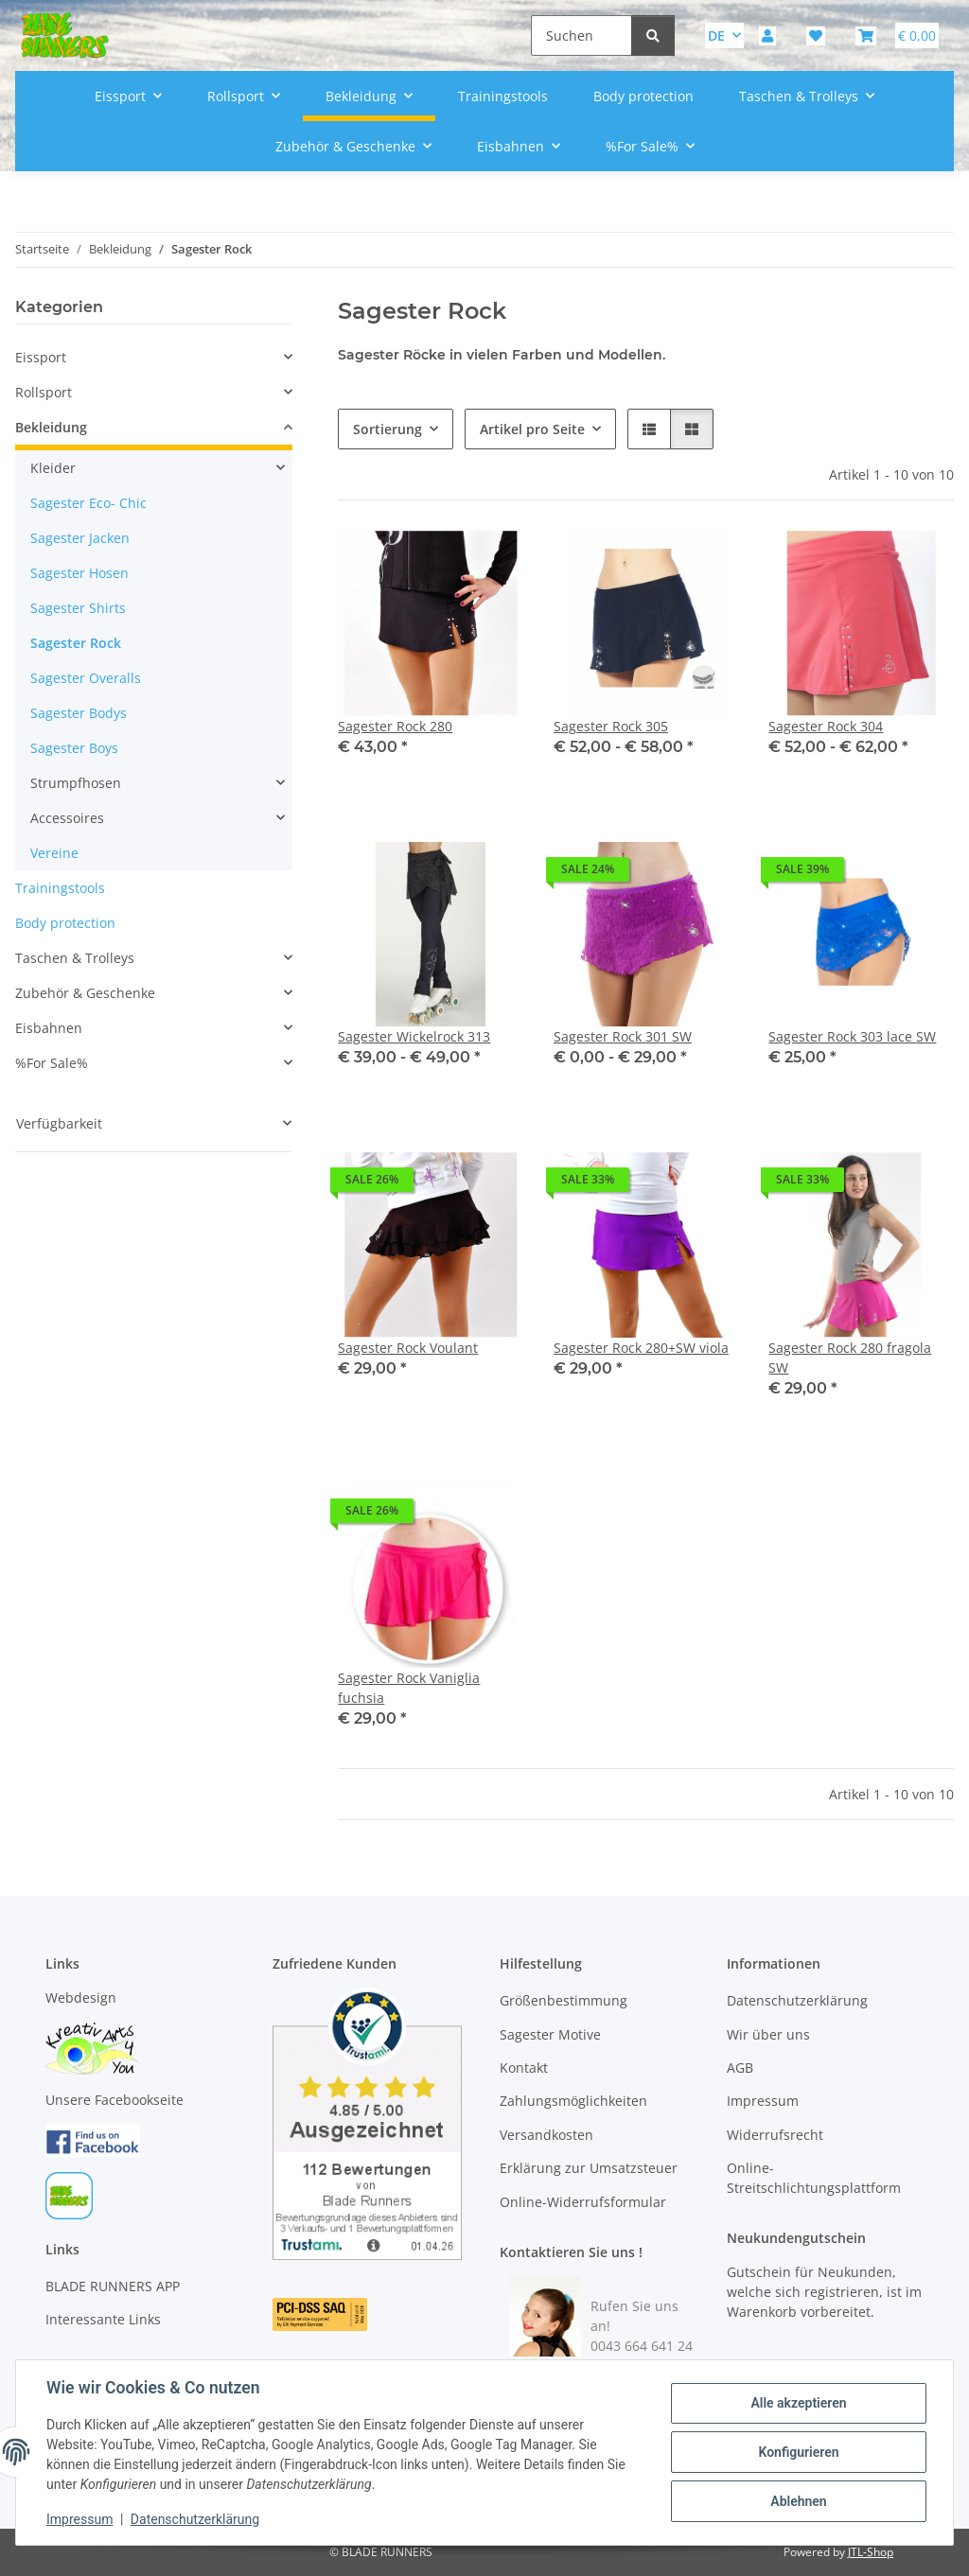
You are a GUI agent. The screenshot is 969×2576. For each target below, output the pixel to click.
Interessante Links (103, 2319)
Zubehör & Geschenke (85, 993)
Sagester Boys (74, 748)
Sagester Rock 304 (825, 726)
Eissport (40, 357)
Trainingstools (60, 888)
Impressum (79, 2519)
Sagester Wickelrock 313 (414, 1036)
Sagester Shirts (78, 608)
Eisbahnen (48, 1028)
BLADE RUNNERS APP (112, 2286)
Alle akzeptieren (798, 2402)
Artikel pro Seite (532, 429)
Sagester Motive (550, 2034)
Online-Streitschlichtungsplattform (814, 2178)
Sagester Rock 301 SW (623, 1036)
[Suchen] (581, 35)
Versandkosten (546, 2135)
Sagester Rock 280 (395, 726)
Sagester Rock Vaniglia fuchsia (409, 1688)
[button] (767, 35)
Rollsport (43, 392)
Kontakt (524, 2068)
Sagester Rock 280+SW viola (641, 1348)
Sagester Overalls (85, 678)
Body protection (65, 923)
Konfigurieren (798, 2452)
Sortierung (387, 429)
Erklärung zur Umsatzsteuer (589, 2168)
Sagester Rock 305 (611, 726)
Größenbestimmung (563, 2000)
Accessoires (67, 818)
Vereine (54, 853)
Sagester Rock (75, 643)
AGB (740, 2068)
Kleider (53, 468)
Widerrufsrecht (775, 2135)
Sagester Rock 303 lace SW (852, 1036)
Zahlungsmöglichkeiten (573, 2101)
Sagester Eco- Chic (88, 503)
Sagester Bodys (78, 713)
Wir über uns (768, 2034)
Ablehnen (798, 2501)
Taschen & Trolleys (74, 958)
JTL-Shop (870, 2552)
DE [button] (716, 35)
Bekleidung (51, 427)
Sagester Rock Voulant (408, 1348)
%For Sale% (51, 1063)
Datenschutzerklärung (195, 2519)
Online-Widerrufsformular (583, 2202)
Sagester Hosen (79, 573)
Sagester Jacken (80, 538)
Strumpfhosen (75, 783)
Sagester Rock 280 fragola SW (849, 1357)
